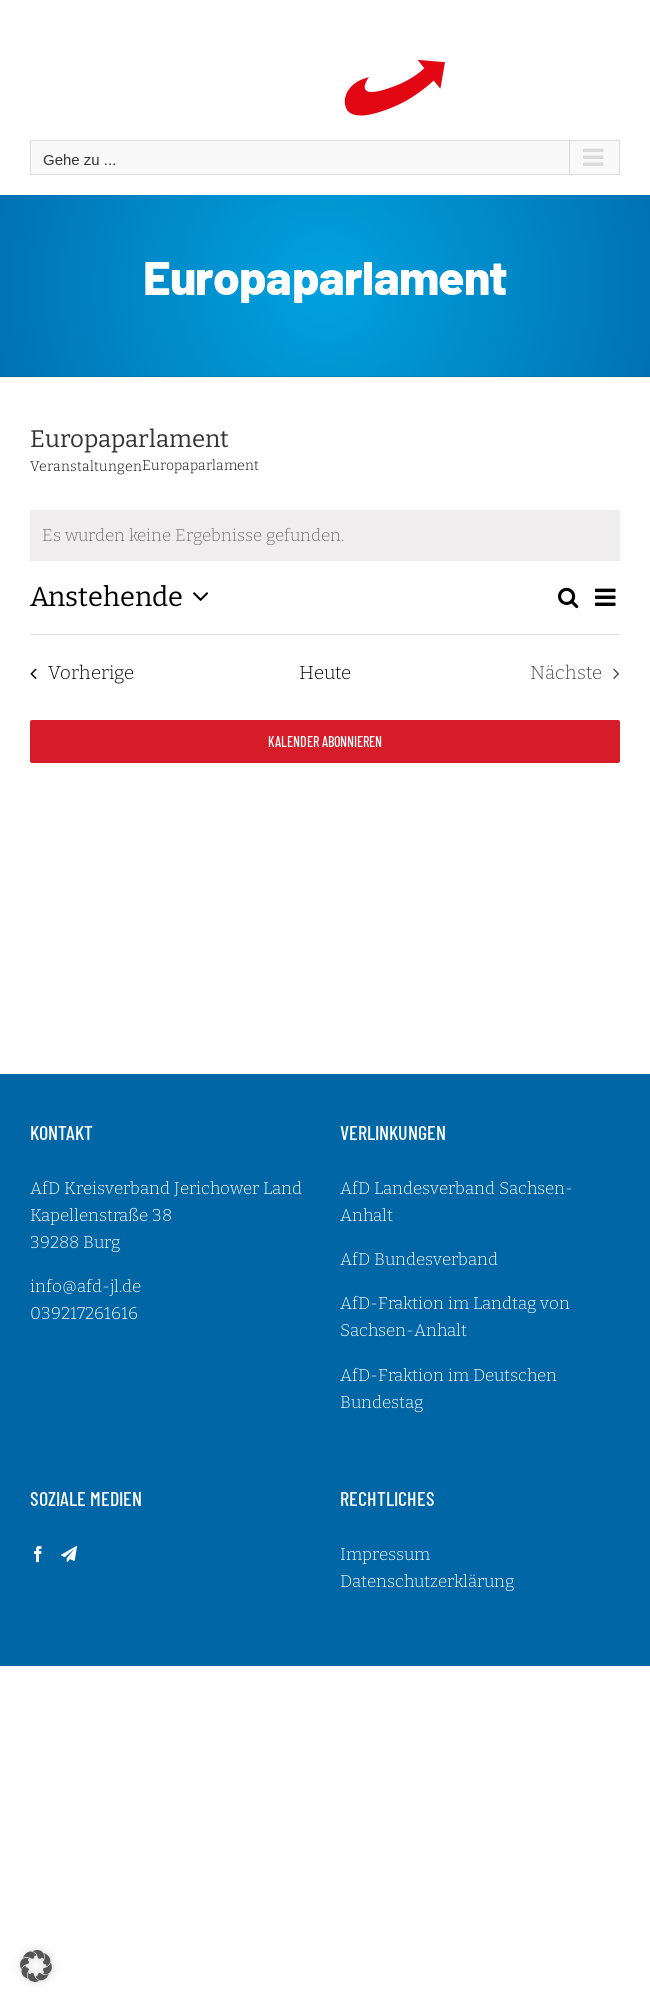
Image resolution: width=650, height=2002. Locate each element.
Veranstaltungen (86, 466)
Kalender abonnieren (325, 741)
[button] (36, 1966)
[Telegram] (69, 1554)
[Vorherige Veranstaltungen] (76, 674)
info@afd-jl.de (85, 1286)
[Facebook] (38, 1554)
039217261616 (84, 1313)
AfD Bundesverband (419, 1259)
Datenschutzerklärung (427, 1581)
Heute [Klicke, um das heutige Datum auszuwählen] (325, 673)
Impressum (385, 1554)
